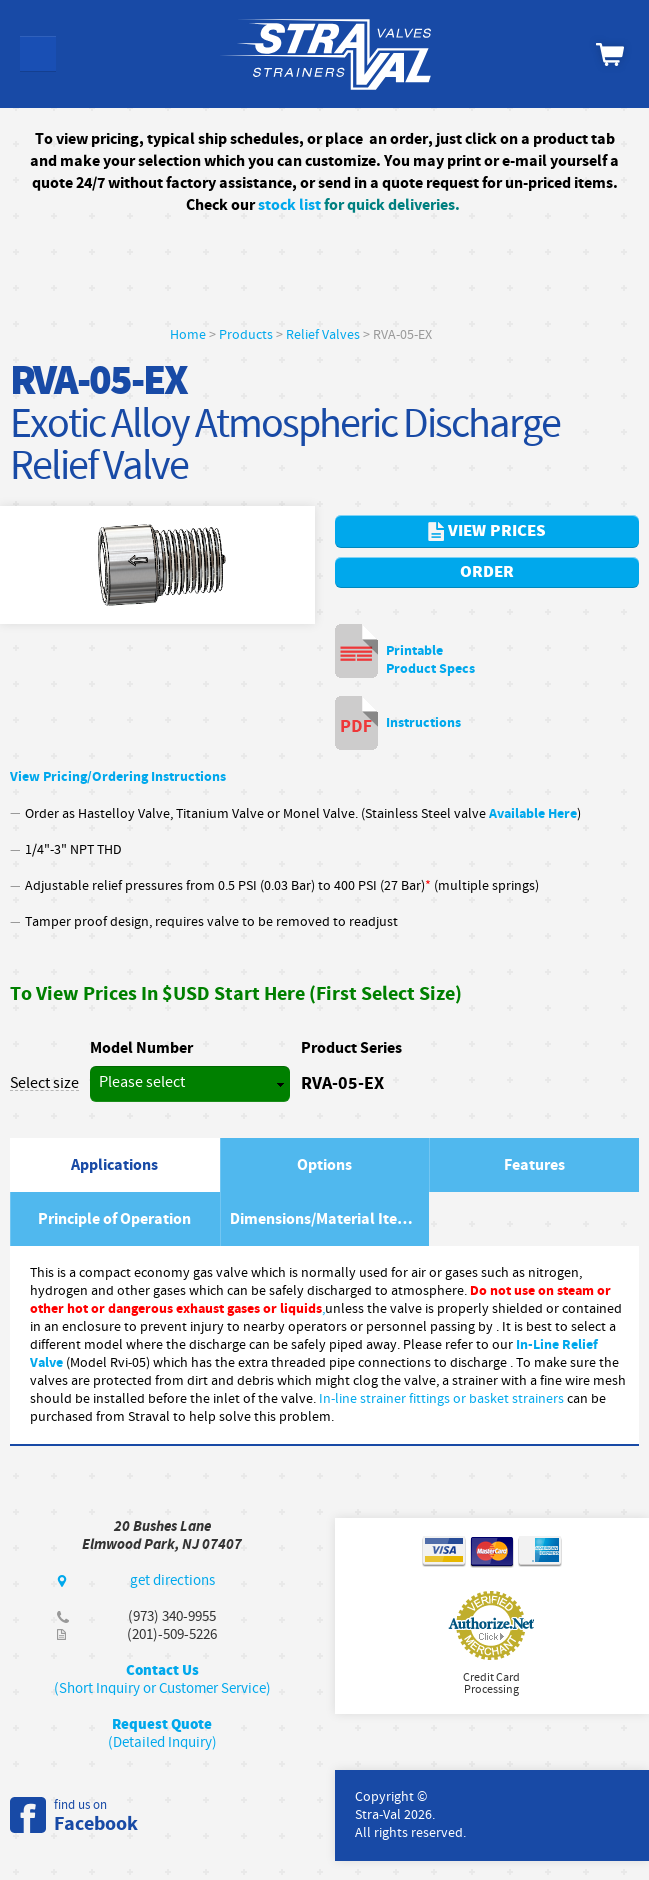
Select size (44, 1084)
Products (246, 335)
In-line (339, 1399)
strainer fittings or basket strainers (462, 1399)
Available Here (533, 813)
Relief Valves (323, 335)
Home (188, 335)
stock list (289, 205)
